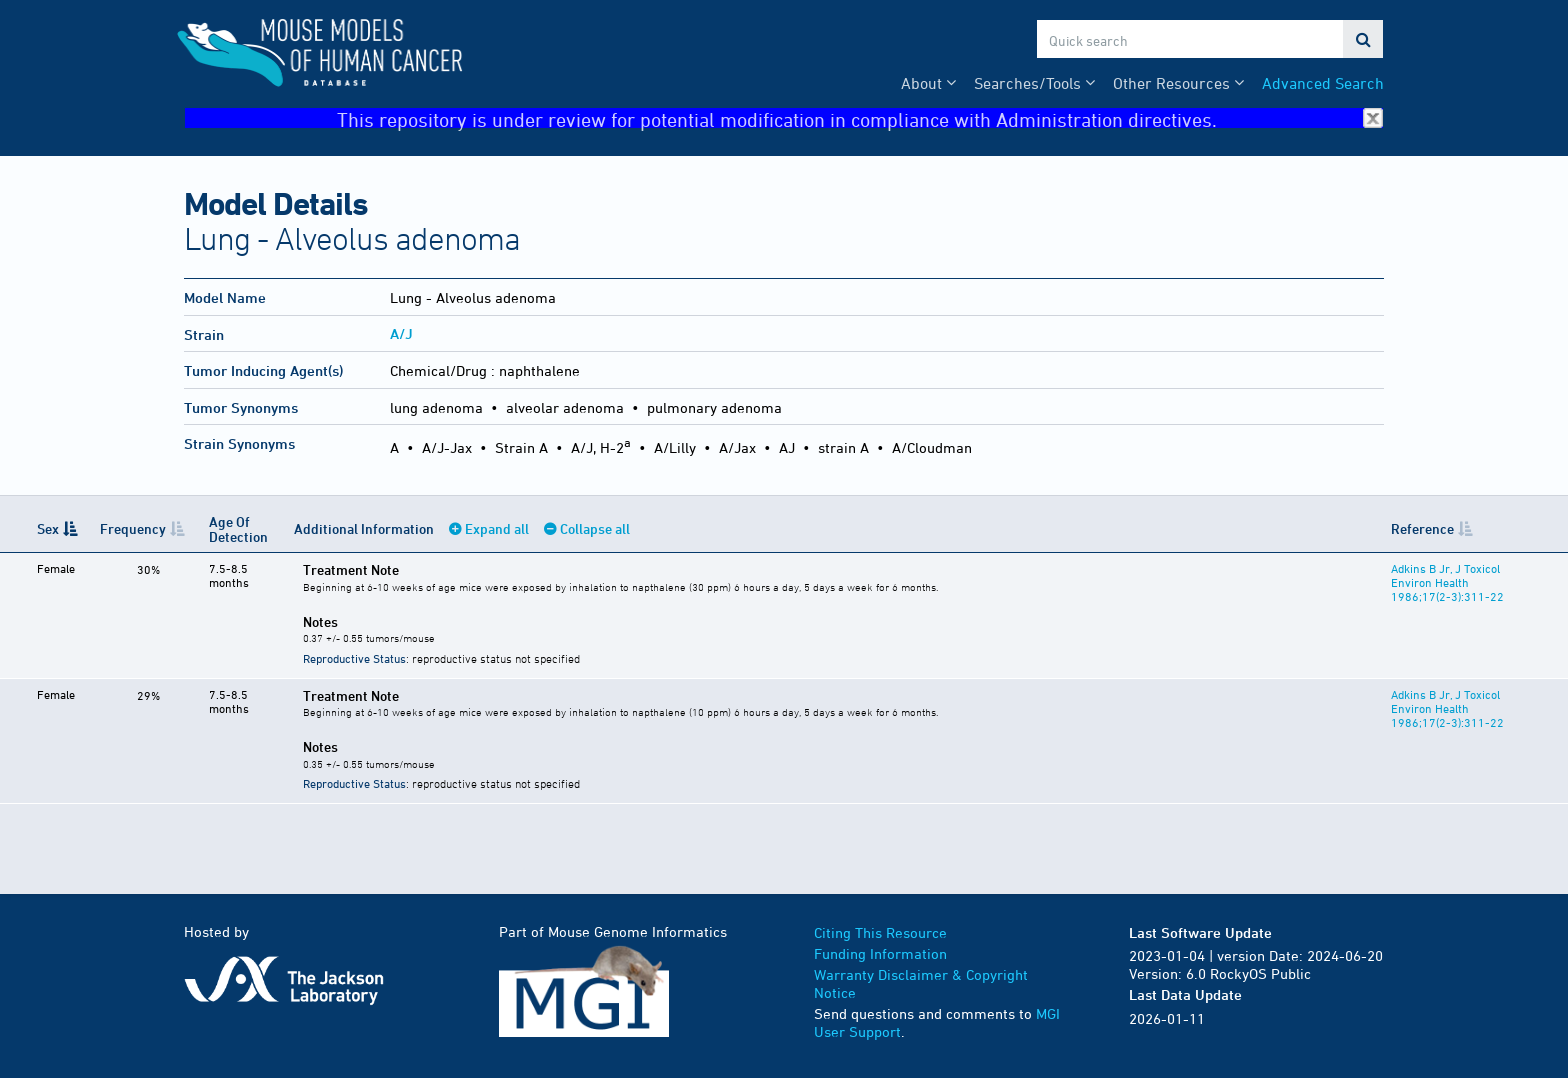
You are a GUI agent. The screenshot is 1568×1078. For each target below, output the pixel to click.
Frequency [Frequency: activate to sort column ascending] (133, 528)
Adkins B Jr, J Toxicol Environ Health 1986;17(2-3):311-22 (1447, 582)
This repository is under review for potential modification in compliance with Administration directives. (860, 118)
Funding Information (880, 953)
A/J (401, 333)
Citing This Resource (880, 932)
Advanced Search (1323, 83)
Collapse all (595, 528)
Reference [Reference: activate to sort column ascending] (1422, 528)
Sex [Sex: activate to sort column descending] (48, 528)
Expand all (497, 528)
